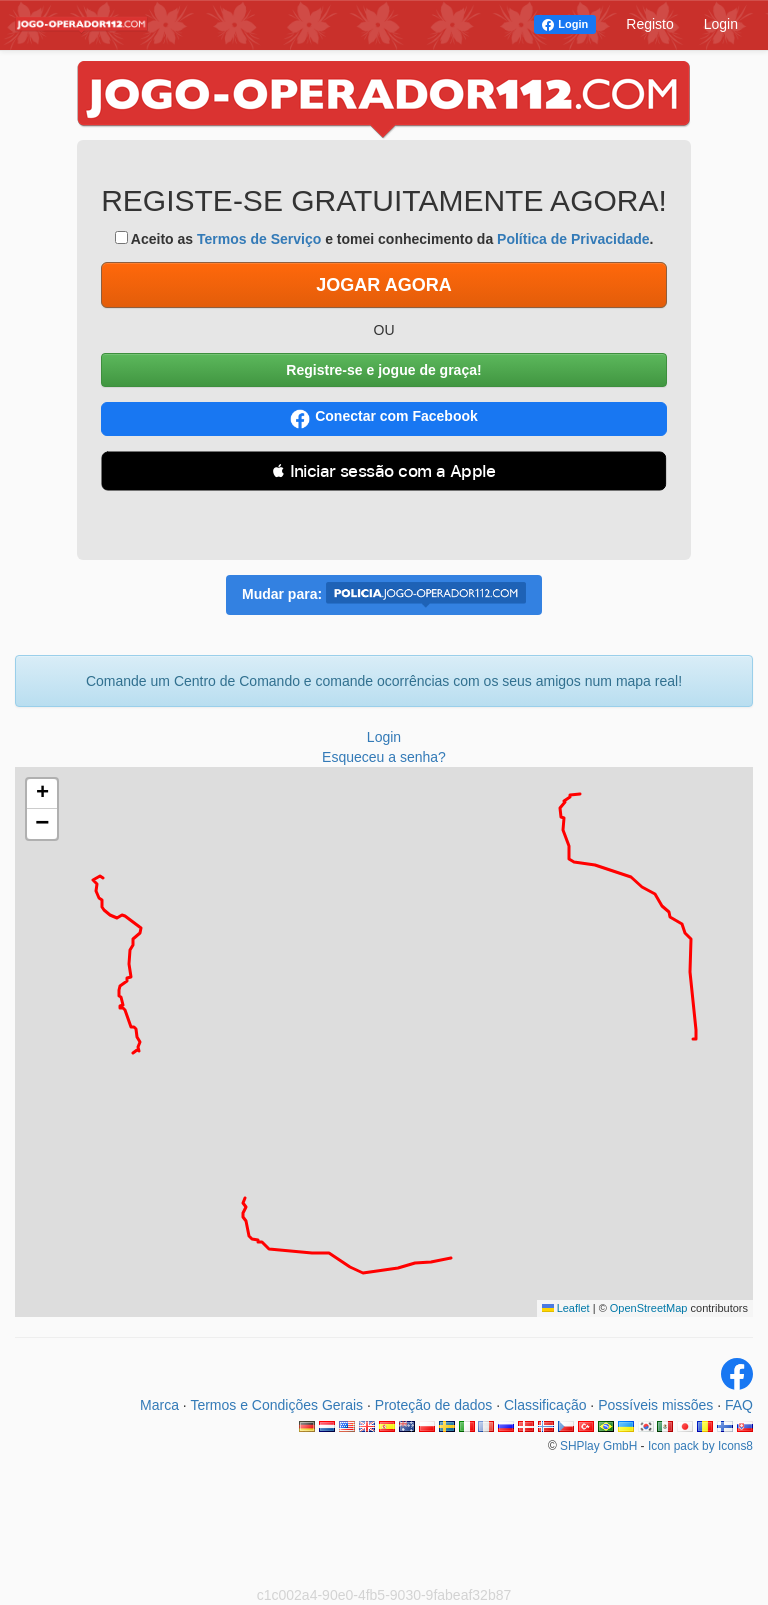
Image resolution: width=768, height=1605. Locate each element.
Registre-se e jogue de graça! (383, 370)
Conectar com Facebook (384, 418)
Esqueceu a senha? (384, 757)
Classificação (545, 1405)
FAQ (739, 1405)
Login (573, 24)
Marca (159, 1405)
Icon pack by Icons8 (700, 1446)
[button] (42, 794)
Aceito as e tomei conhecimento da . (384, 239)
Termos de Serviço (259, 239)
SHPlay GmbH (598, 1446)
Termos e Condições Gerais (276, 1405)
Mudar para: (384, 595)
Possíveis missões (655, 1405)
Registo (649, 24)
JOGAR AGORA (383, 285)
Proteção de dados (434, 1405)
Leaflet (566, 1308)
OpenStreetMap (649, 1308)
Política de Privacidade (573, 239)
